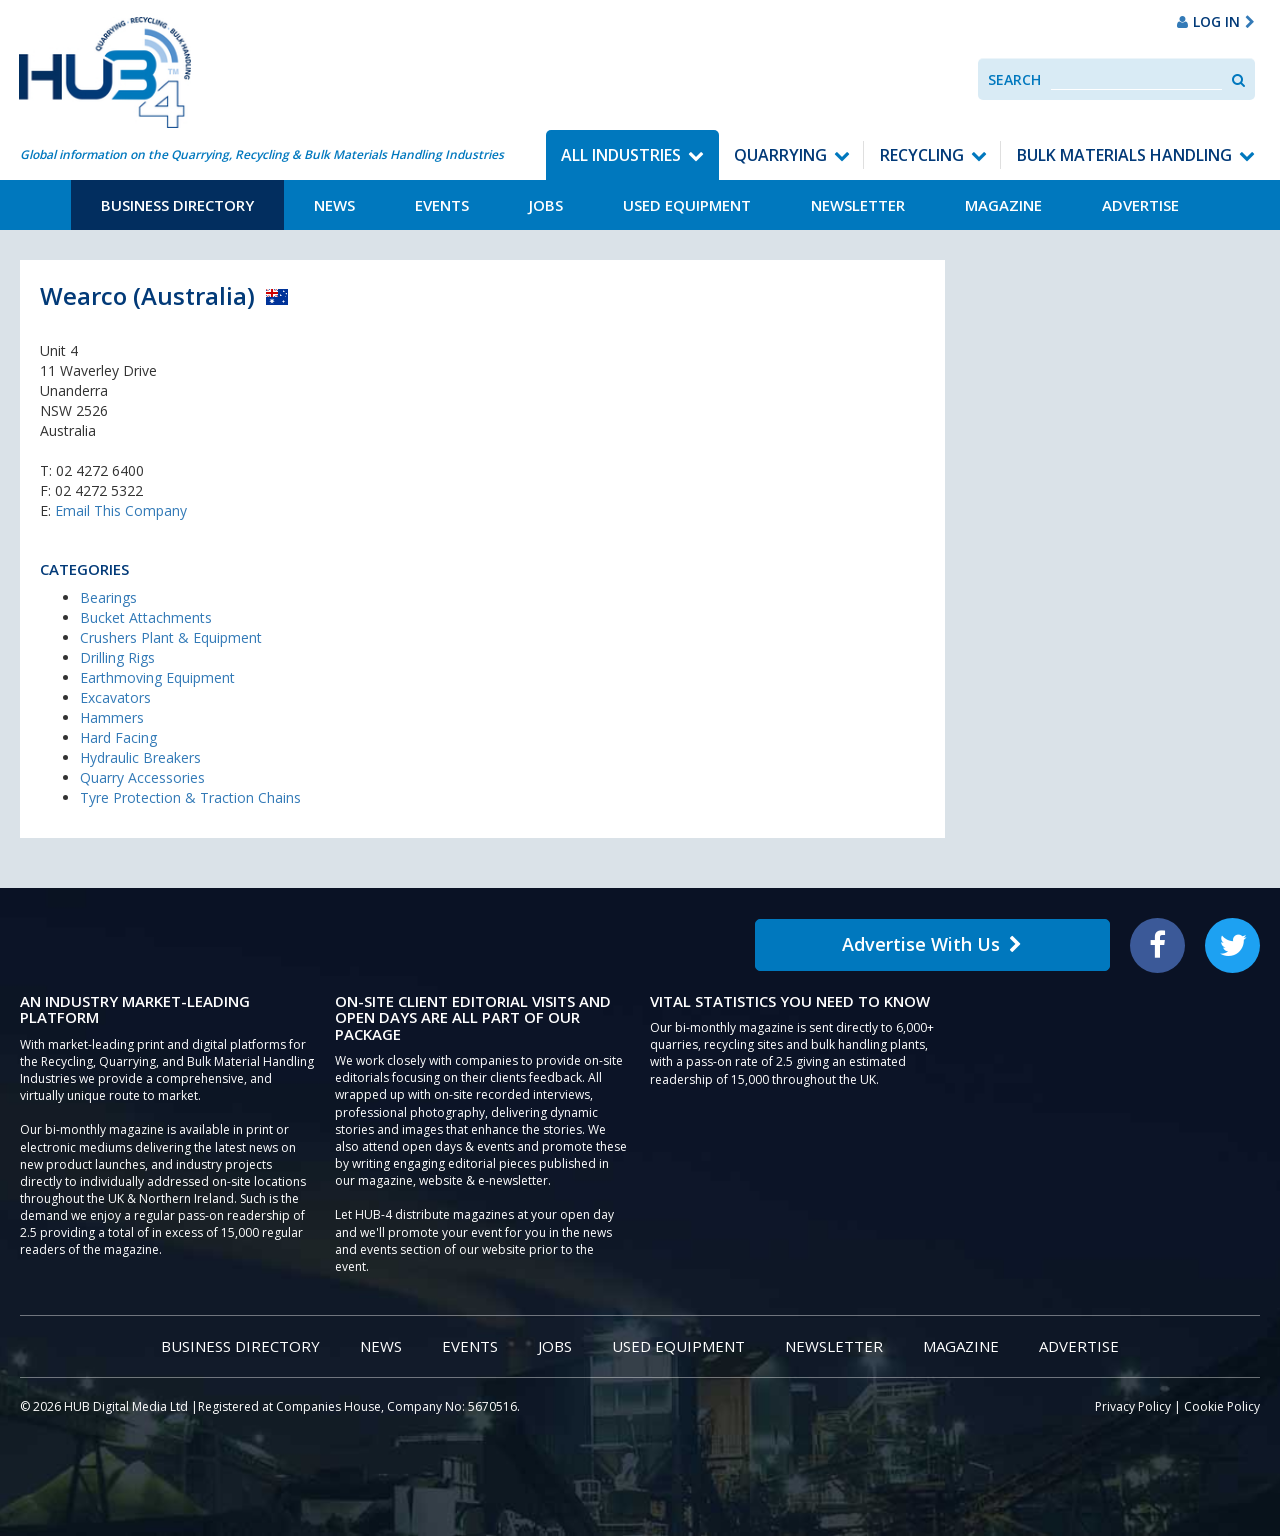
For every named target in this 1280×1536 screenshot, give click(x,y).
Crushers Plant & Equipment (171, 637)
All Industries (621, 155)
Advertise (1140, 205)
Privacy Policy (1133, 1406)
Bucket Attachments (146, 617)
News (334, 205)
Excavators (115, 697)
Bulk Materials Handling (1124, 155)
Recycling (922, 155)
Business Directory (177, 205)
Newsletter (858, 205)
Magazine (1003, 205)
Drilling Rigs (117, 657)
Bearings (108, 597)
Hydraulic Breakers (140, 757)
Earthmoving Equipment (157, 677)
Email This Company (121, 510)
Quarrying (780, 155)
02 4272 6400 (100, 470)
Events (442, 205)
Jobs (546, 205)
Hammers (112, 717)
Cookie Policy (1222, 1406)
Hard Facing (118, 737)
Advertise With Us (932, 944)
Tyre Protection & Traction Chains (190, 797)
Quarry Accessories (142, 777)
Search (1014, 79)
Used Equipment (687, 205)
